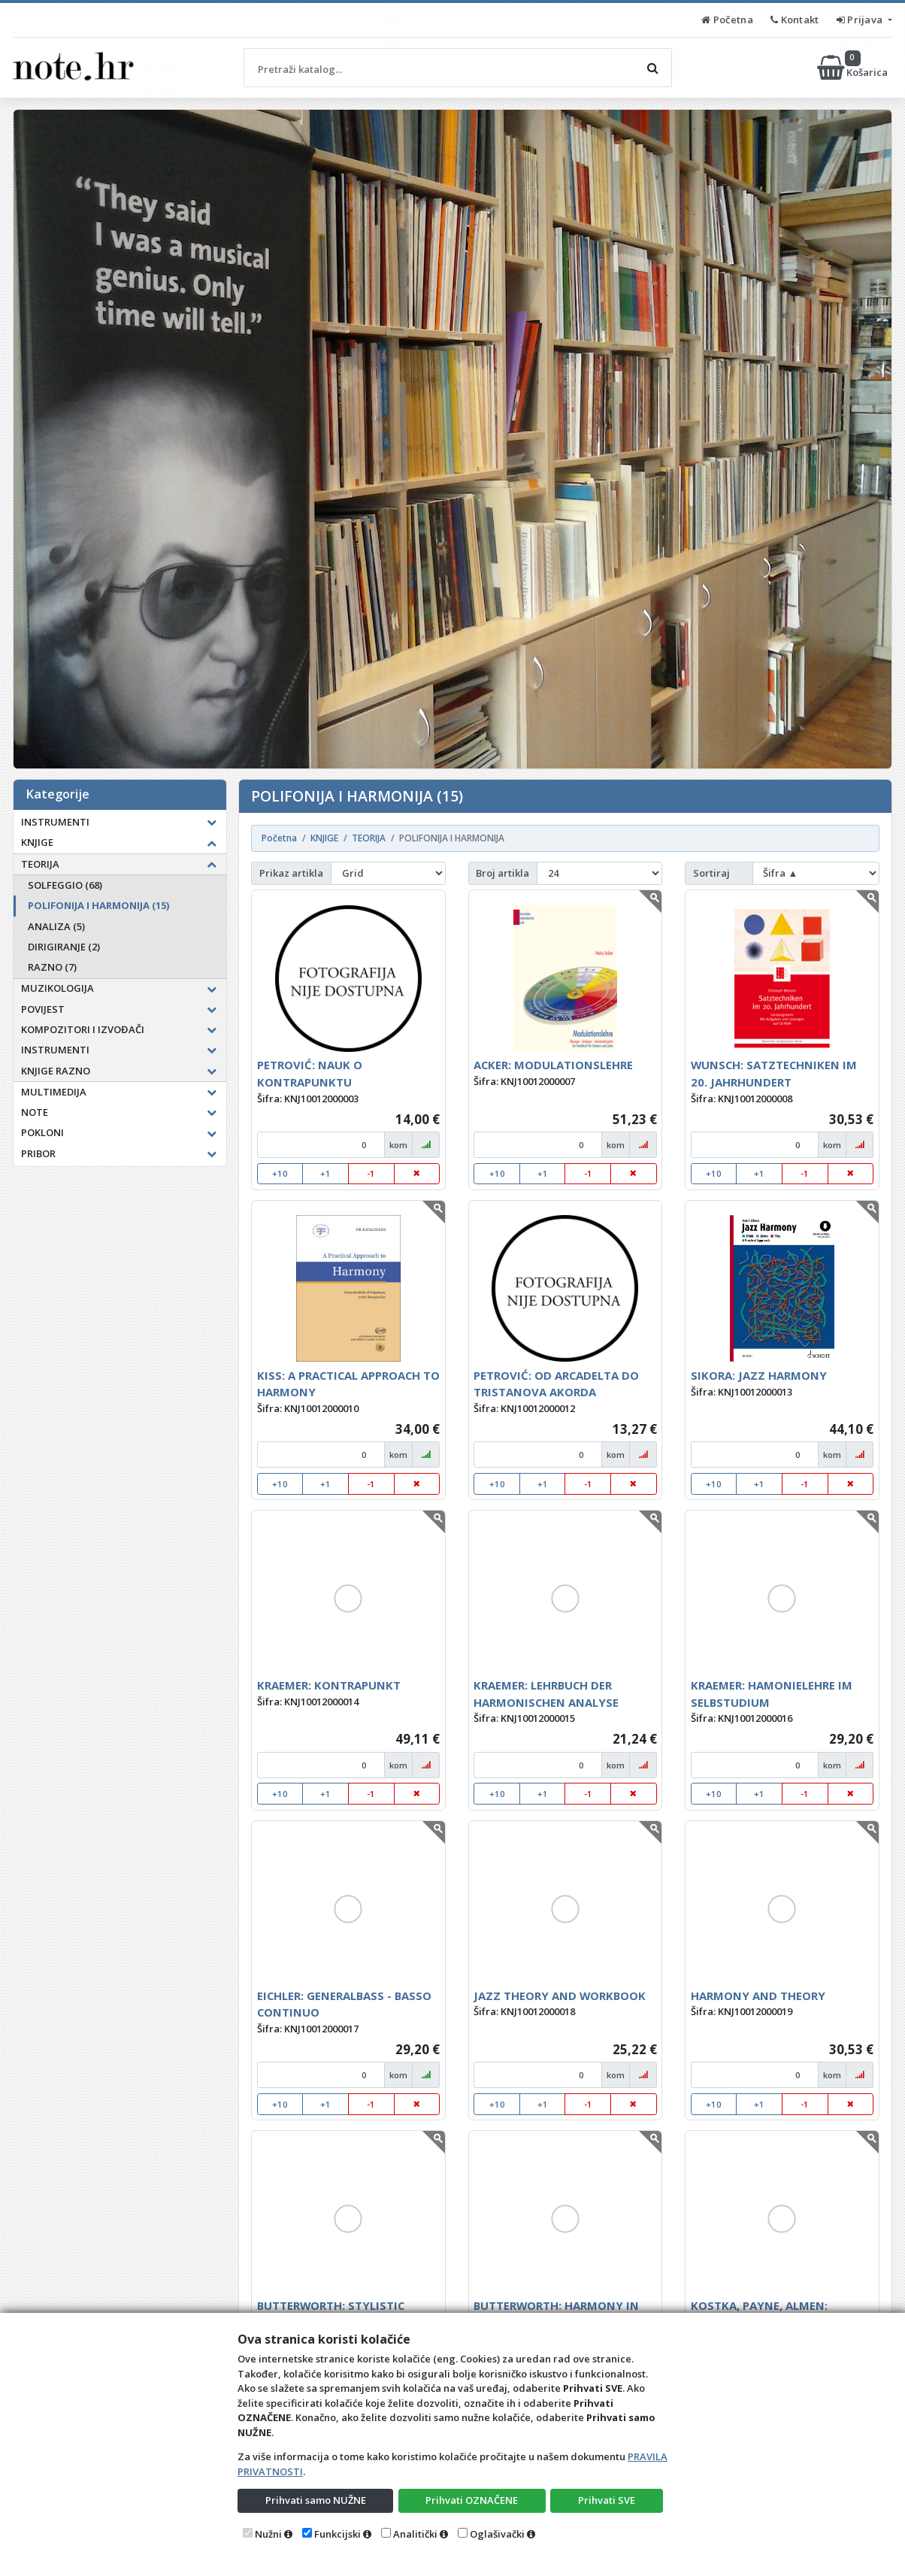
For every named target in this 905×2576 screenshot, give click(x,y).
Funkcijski (337, 2534)
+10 (280, 1173)
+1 (325, 1173)
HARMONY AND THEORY (758, 1995)
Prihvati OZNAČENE (471, 2500)
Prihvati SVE (606, 2500)
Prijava (861, 19)
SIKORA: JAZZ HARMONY (759, 1375)
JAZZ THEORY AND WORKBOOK (560, 1995)
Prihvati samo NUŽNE (315, 2500)
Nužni (268, 2534)
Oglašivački (497, 2534)
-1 (371, 1173)
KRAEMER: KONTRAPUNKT (329, 1685)
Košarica (853, 68)
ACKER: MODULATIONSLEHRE (553, 1064)
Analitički (415, 2534)
